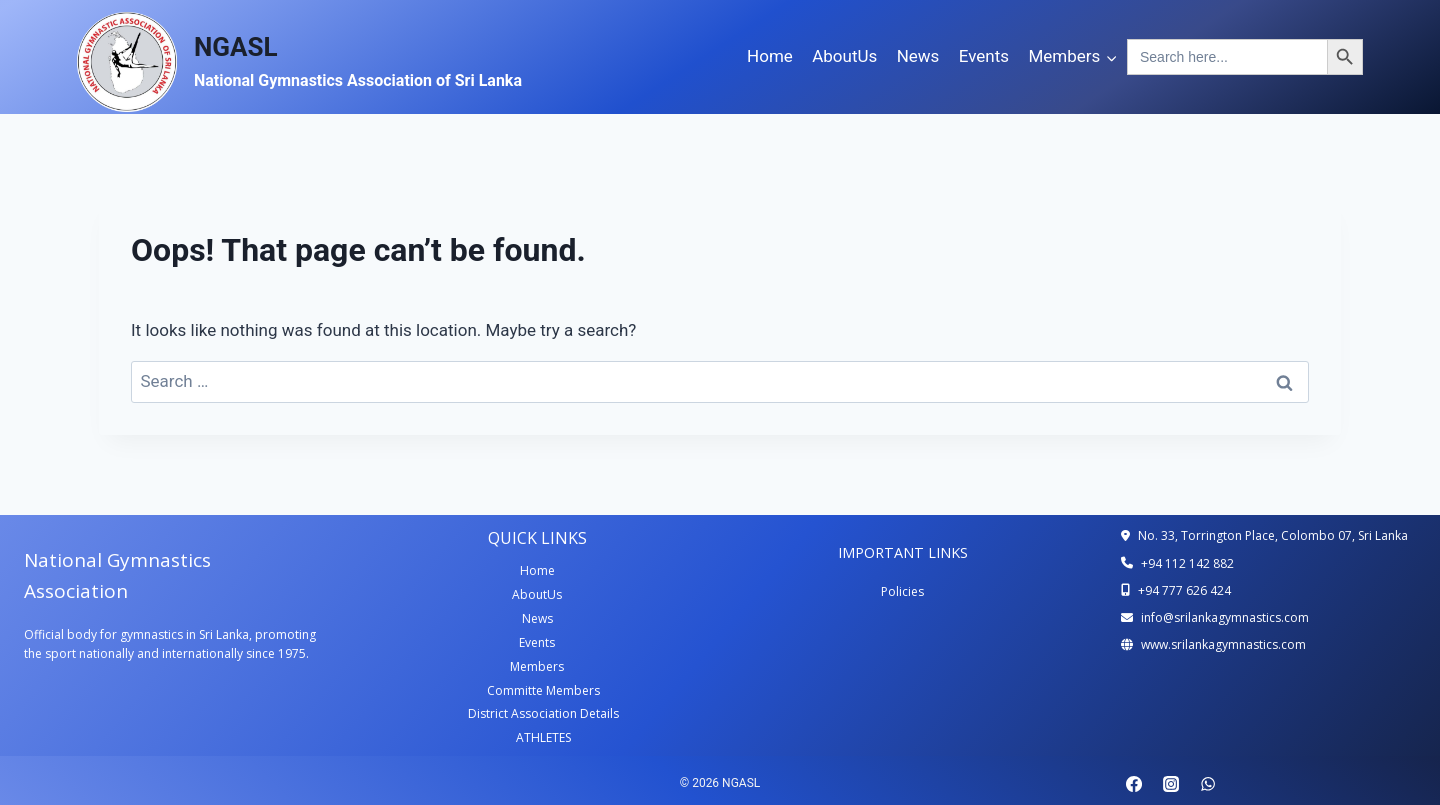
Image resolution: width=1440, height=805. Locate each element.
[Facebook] (1134, 784)
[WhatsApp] (1208, 784)
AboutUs (844, 56)
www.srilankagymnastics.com (1223, 644)
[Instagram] (1171, 784)
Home (770, 56)
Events (984, 56)
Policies (902, 591)
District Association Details (543, 713)
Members (537, 666)
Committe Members (543, 690)
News (918, 56)
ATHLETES (543, 737)
